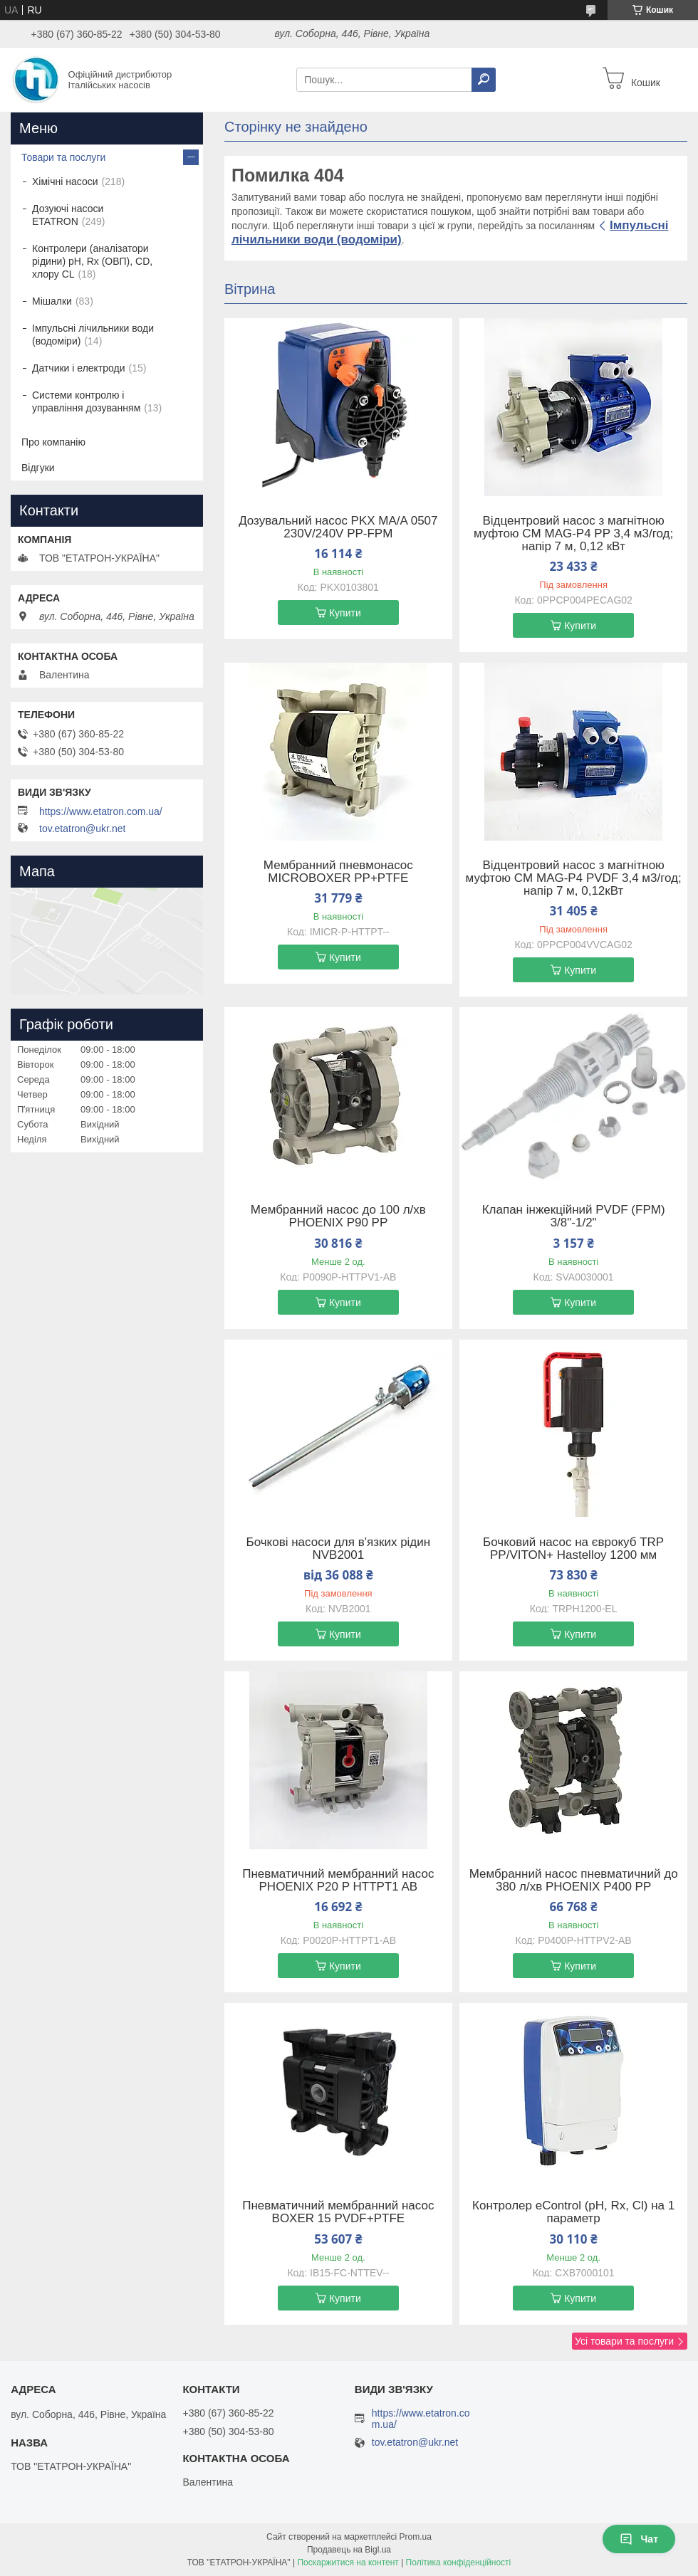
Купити (345, 613)
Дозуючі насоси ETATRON (67, 215)
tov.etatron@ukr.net (82, 828)
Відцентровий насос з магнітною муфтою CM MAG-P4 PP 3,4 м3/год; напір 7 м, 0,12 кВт (573, 534)
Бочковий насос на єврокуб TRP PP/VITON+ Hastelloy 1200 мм (573, 1549)
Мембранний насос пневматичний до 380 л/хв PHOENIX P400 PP (573, 1880)
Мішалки (52, 301)
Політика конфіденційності (458, 2562)
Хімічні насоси (65, 181)
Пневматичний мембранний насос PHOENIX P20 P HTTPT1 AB (338, 1880)
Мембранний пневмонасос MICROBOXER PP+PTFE (338, 872)
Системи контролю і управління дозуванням (86, 401)
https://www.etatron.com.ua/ (100, 811)
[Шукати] (484, 80)
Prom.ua (416, 2537)
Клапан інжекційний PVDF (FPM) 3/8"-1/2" (573, 1216)
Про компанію (53, 442)
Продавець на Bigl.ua (349, 2550)
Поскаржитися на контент (347, 2562)
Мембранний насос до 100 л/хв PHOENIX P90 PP (338, 1216)
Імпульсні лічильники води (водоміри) (93, 334)
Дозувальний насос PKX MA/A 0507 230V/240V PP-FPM (338, 527)
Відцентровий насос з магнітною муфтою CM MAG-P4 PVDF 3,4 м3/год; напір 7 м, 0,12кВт (574, 878)
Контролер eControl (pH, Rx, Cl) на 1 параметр (573, 2212)
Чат (639, 2539)
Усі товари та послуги (624, 2341)
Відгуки (38, 467)
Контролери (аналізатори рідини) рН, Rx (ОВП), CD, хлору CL (92, 261)
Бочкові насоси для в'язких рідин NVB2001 (338, 1549)
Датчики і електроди (78, 368)
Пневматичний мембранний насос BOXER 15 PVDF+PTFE (338, 2212)
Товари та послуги (63, 157)
